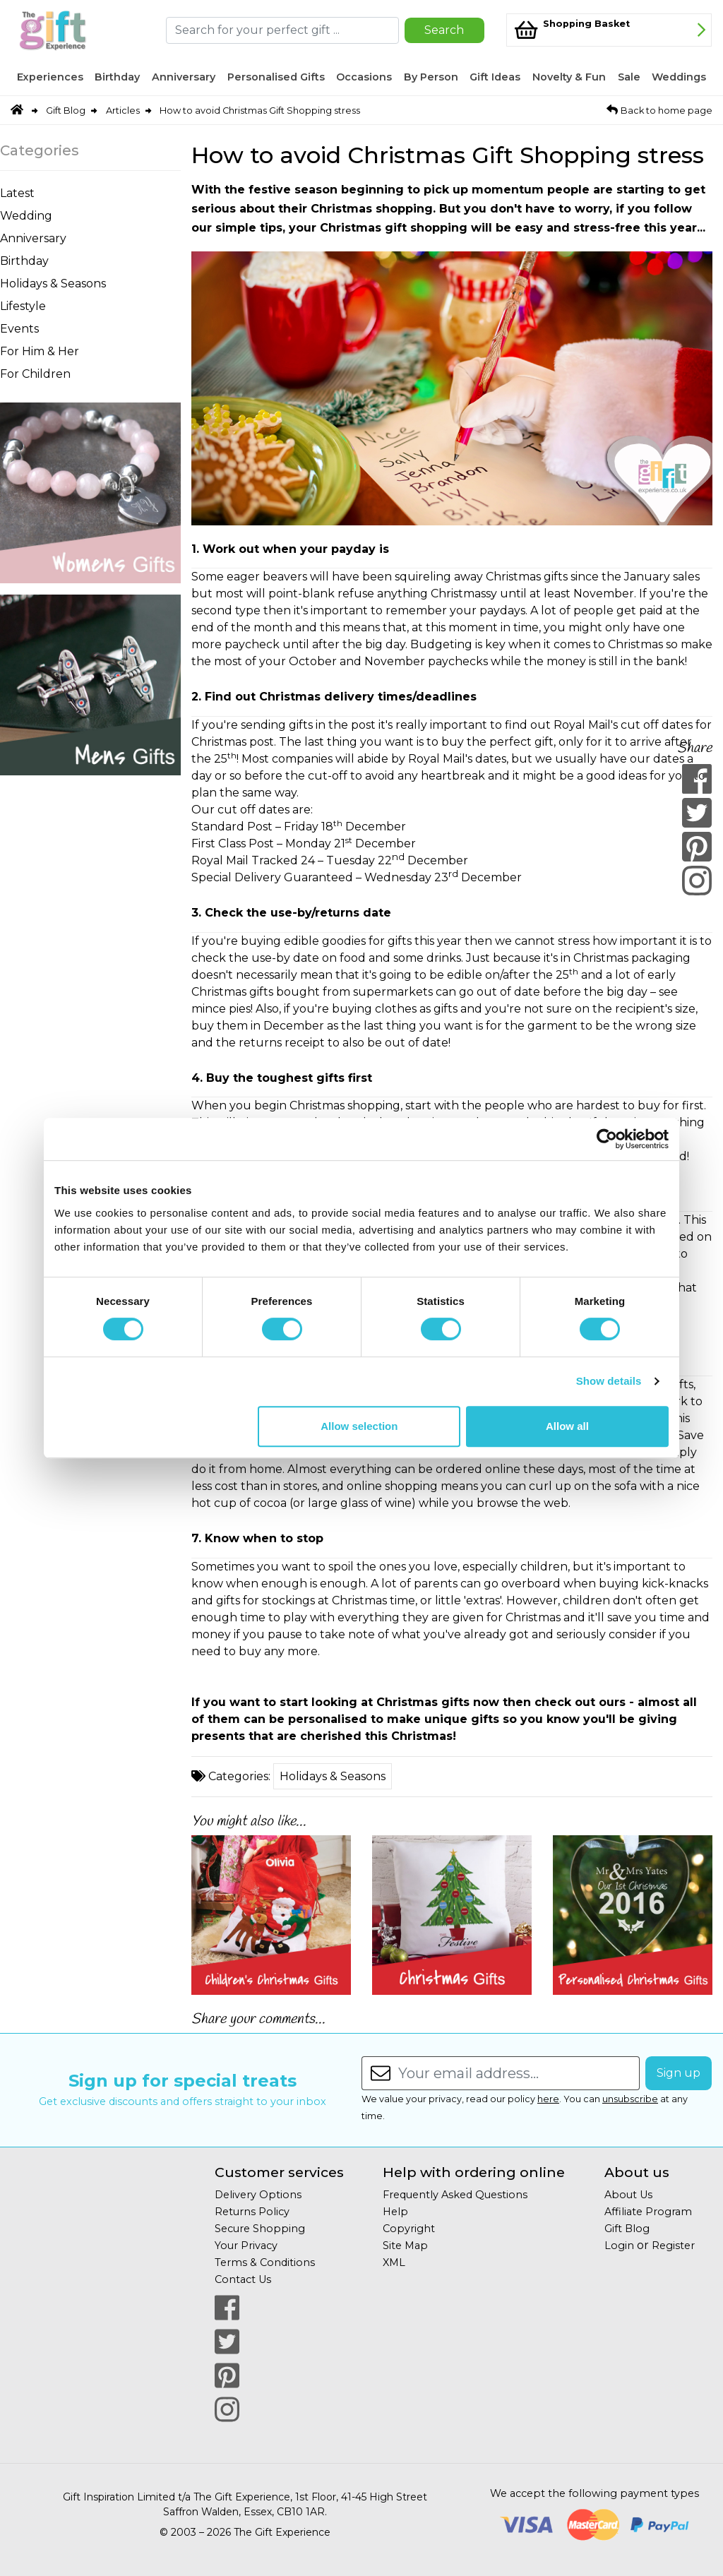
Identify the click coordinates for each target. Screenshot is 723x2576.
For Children (35, 374)
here (548, 2099)
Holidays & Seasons (53, 283)
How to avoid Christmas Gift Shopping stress (260, 110)
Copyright (409, 2228)
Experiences (50, 77)
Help (395, 2211)
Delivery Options (258, 2194)
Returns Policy (252, 2211)
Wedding (26, 215)
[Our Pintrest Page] (227, 2375)
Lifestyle (23, 306)
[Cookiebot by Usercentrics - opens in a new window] (607, 1139)
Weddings (679, 77)
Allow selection (359, 1426)
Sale (629, 77)
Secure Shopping (260, 2228)
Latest (17, 193)
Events (19, 328)
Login (619, 2245)
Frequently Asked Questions (455, 2194)
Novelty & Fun (569, 77)
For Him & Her (39, 351)
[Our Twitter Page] (227, 2341)
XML (394, 2262)
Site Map (405, 2245)
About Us (628, 2194)
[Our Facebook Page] (227, 2308)
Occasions (364, 77)
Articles (123, 110)
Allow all (567, 1426)
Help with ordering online (474, 2172)
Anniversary (183, 77)
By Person (431, 77)
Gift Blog (65, 110)
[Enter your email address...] (519, 2073)
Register (673, 2245)
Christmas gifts (423, 1702)
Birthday (117, 77)
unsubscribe (630, 2099)
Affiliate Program (648, 2211)
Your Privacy (246, 2245)
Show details (609, 1381)
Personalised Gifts (276, 77)
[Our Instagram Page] (227, 2409)
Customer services (279, 2172)
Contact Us (243, 2279)
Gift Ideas (495, 77)
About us (636, 2172)
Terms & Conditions (265, 2262)
